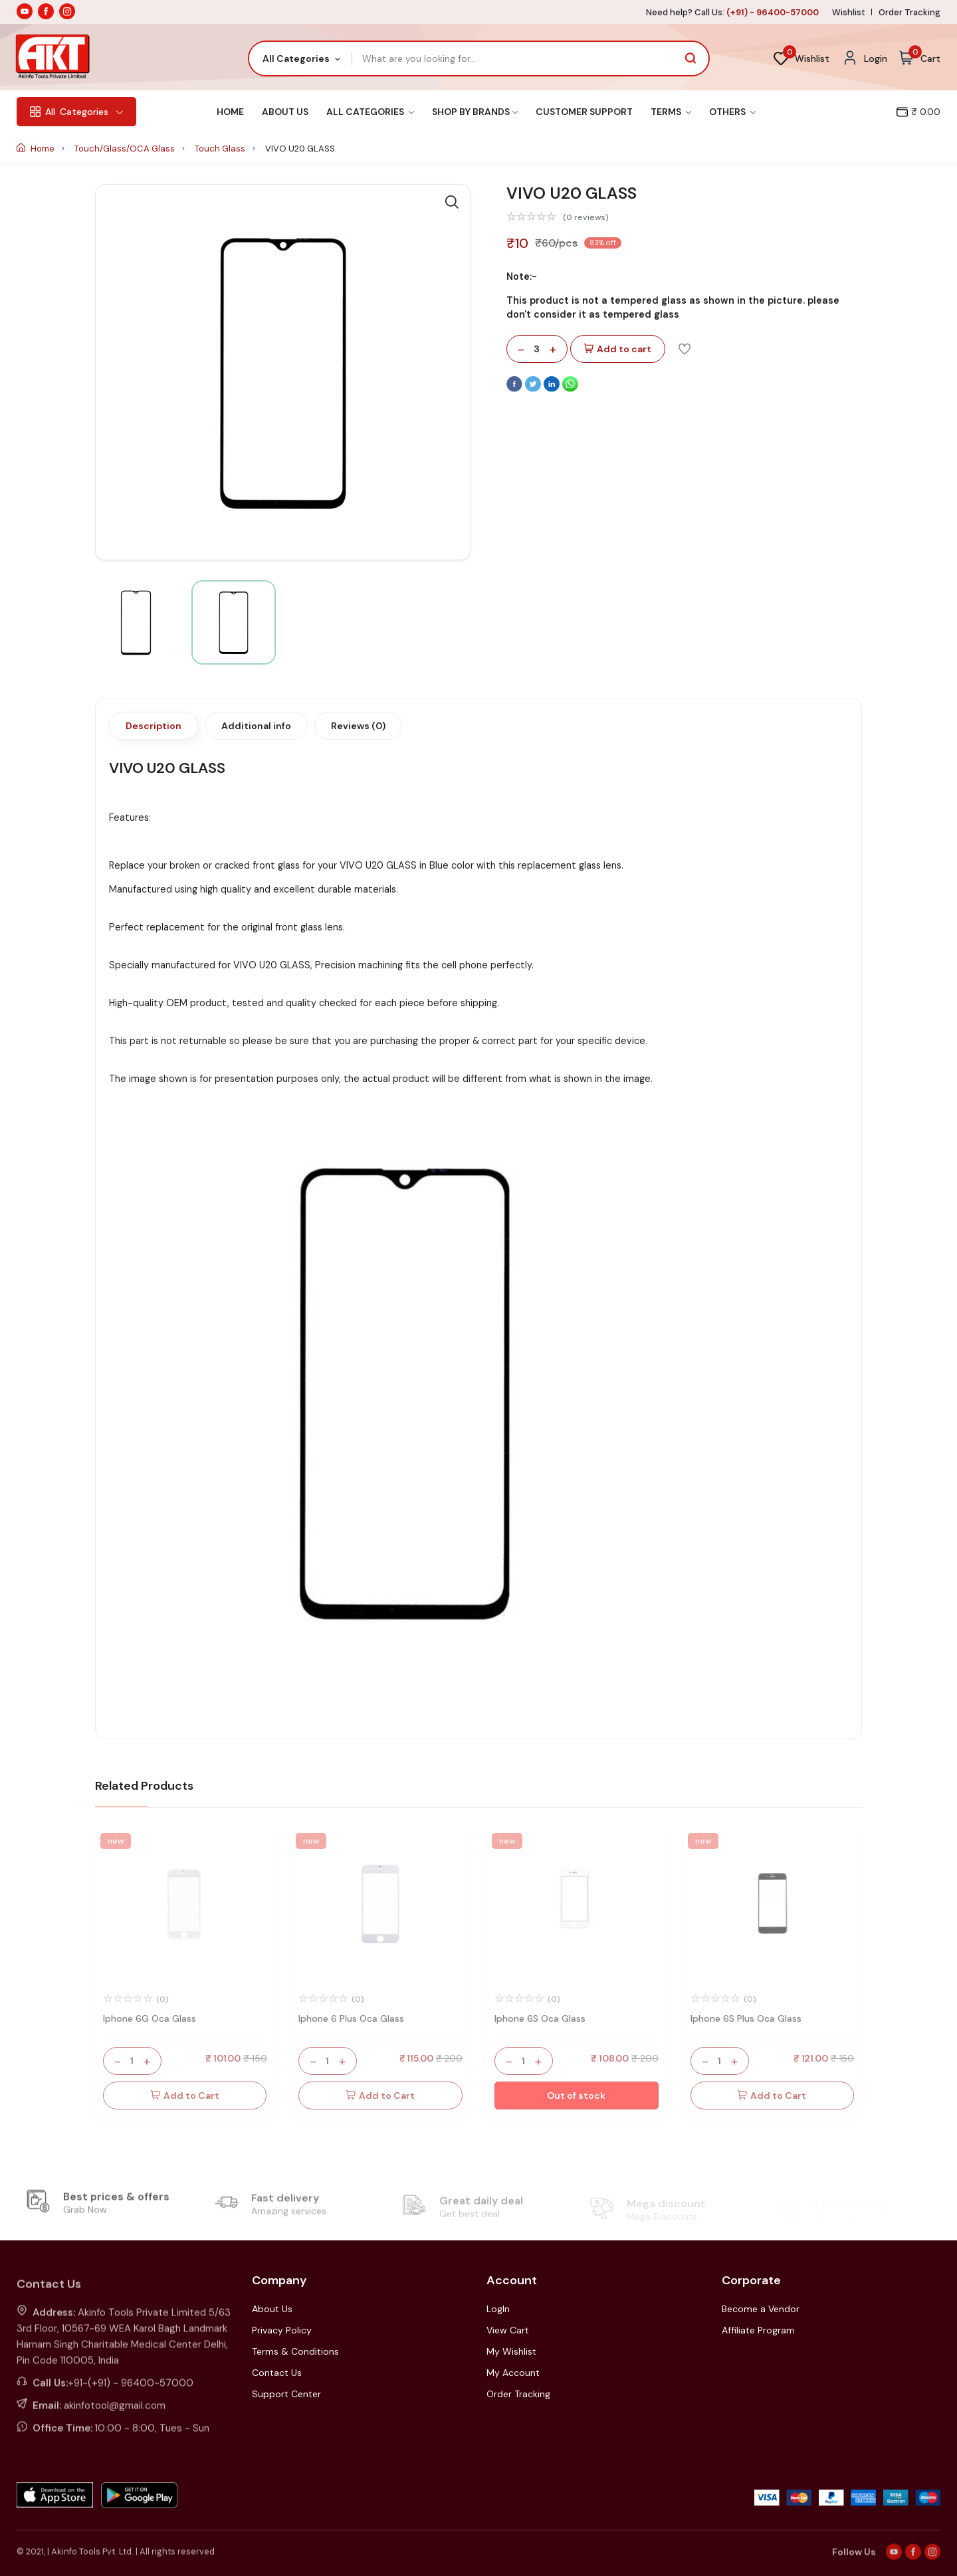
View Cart (507, 2330)
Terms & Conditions (295, 2351)
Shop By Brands (475, 112)
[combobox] (300, 58)
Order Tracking (909, 12)
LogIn (498, 2309)
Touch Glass (221, 148)
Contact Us (277, 2373)
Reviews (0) (358, 726)
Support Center (286, 2394)
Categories (76, 111)
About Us (285, 112)
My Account (513, 2373)
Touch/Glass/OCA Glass (125, 148)
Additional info (256, 726)
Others (732, 112)
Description (153, 726)
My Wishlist (511, 2351)
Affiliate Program (758, 2330)
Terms (671, 112)
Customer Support (584, 112)
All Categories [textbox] (296, 58)
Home (230, 112)
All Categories (370, 112)
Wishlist (848, 12)
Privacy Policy (282, 2330)
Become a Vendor (760, 2309)
